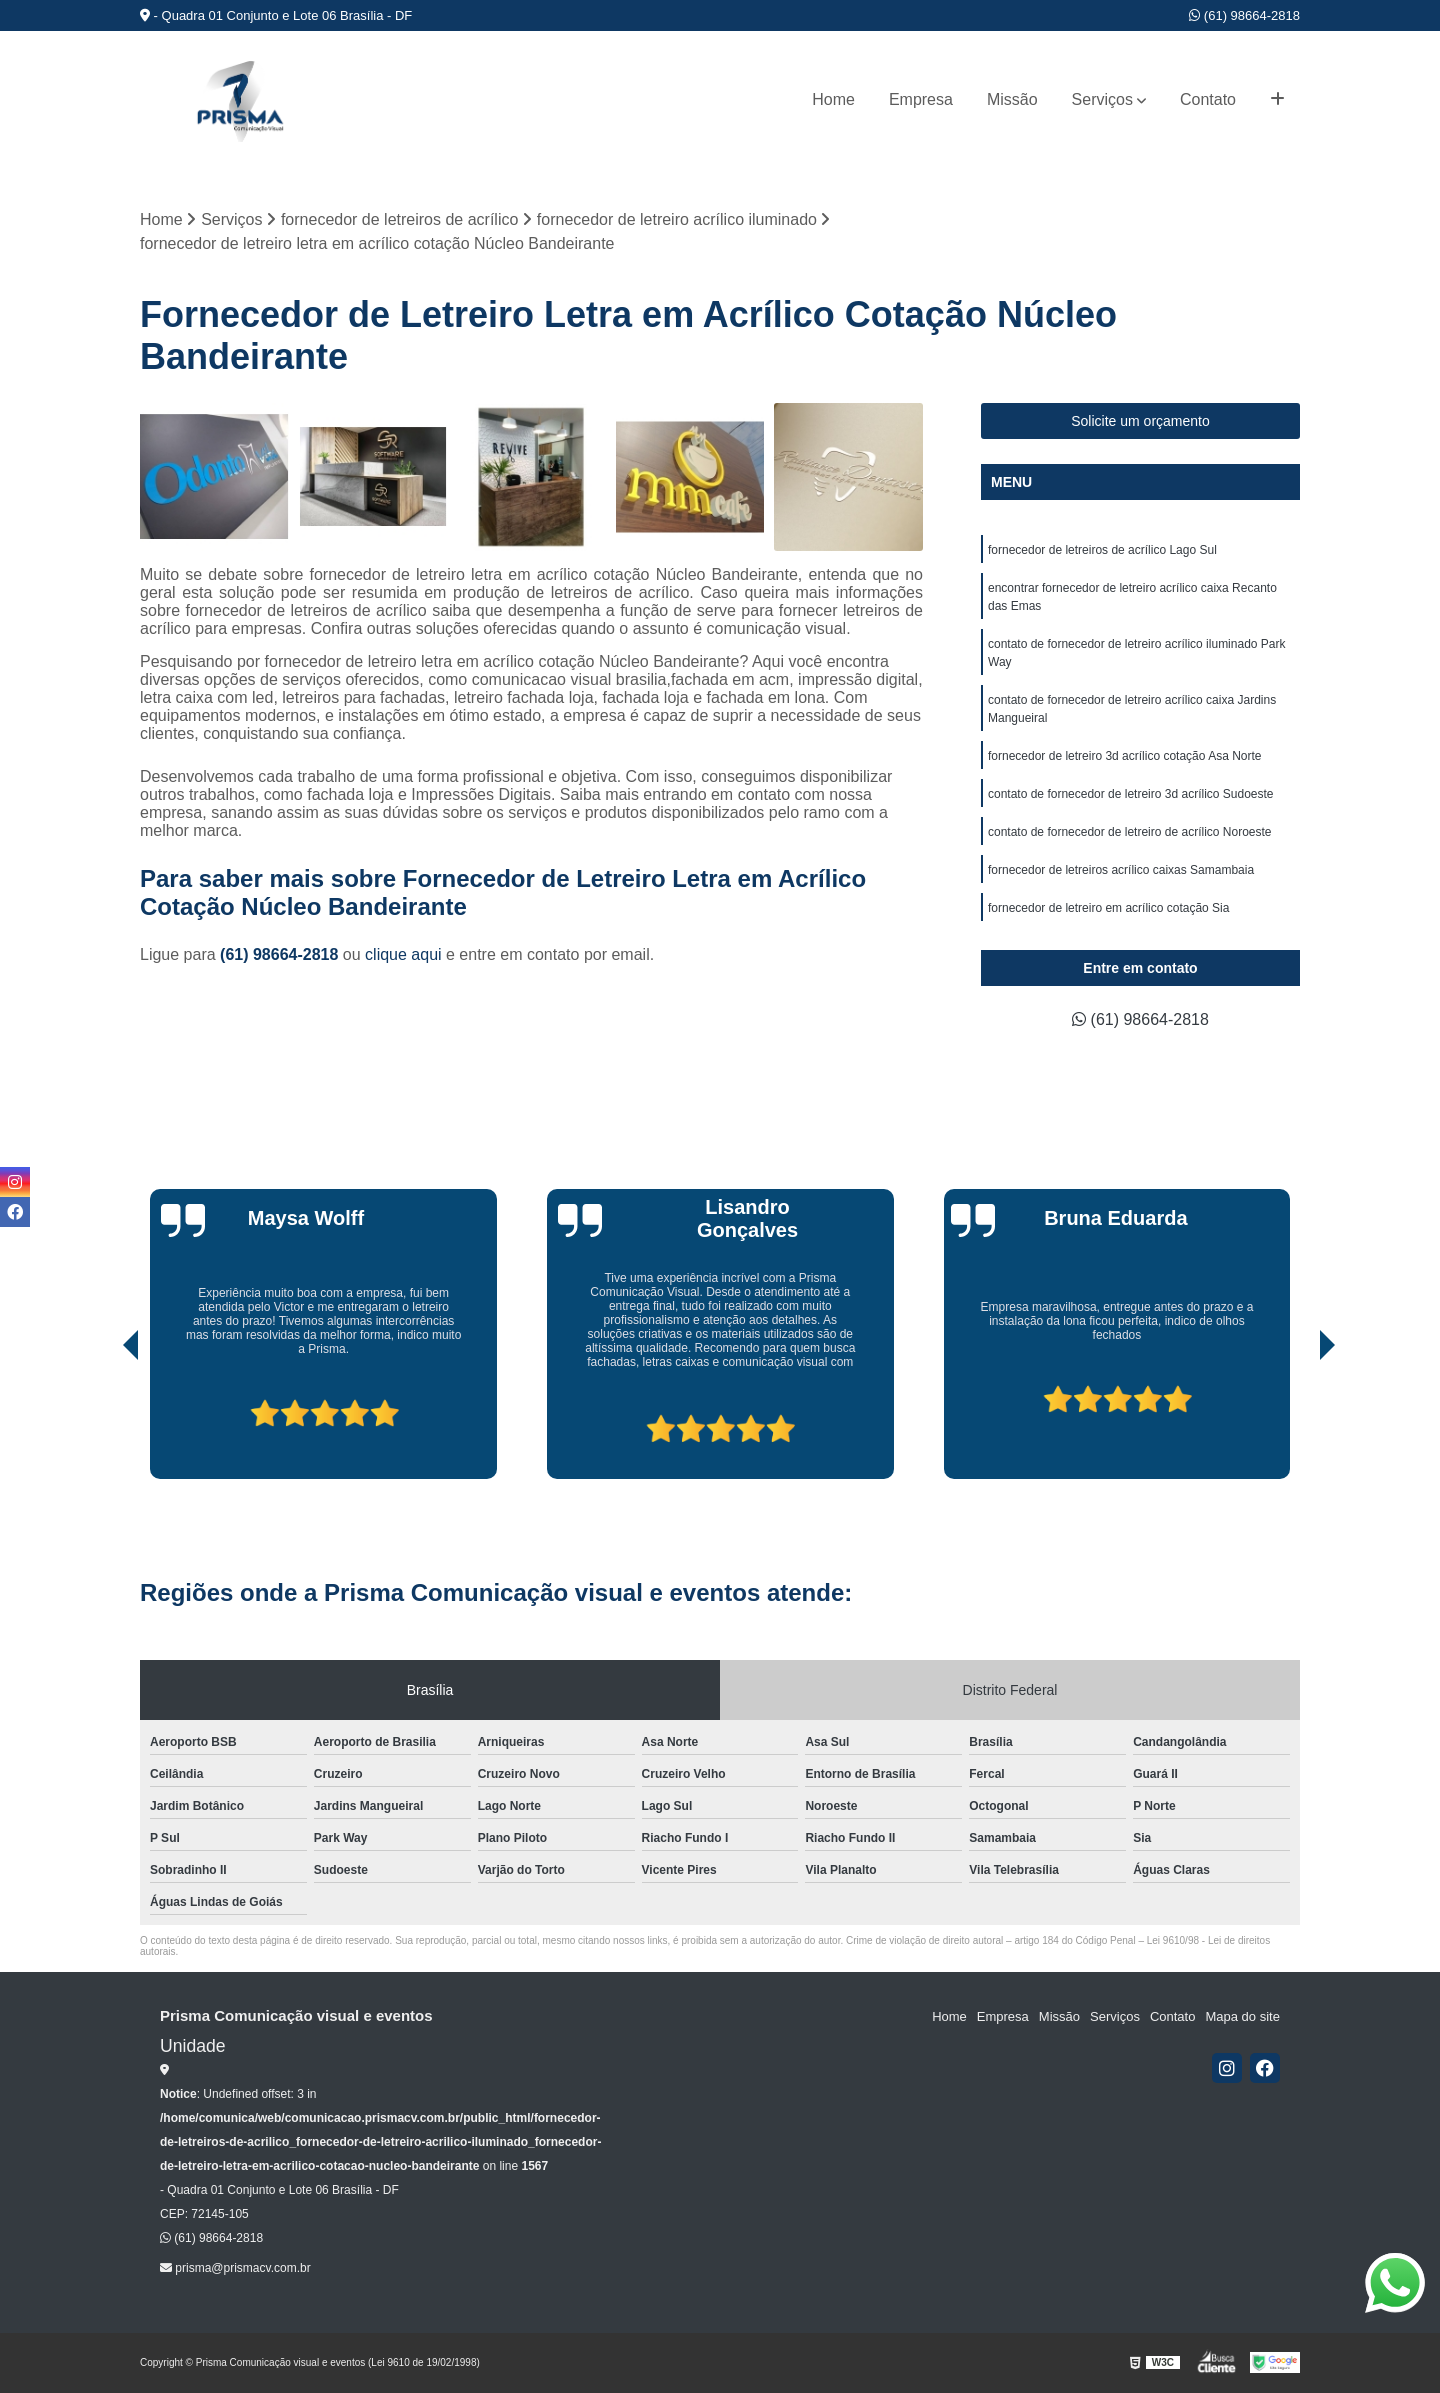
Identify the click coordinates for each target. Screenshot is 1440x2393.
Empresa (921, 99)
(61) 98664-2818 (1244, 15)
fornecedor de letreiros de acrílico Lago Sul (1102, 550)
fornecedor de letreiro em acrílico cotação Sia (1108, 908)
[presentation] (103, 1422)
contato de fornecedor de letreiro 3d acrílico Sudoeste (1131, 794)
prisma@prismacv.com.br (235, 2268)
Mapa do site (1242, 2016)
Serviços (1102, 99)
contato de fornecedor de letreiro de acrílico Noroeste (1130, 832)
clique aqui (403, 954)
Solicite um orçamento (1140, 421)
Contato (1208, 99)
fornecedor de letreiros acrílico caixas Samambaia (1121, 870)
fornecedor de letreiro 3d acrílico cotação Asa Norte (1124, 756)
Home (833, 99)
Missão (1012, 99)
